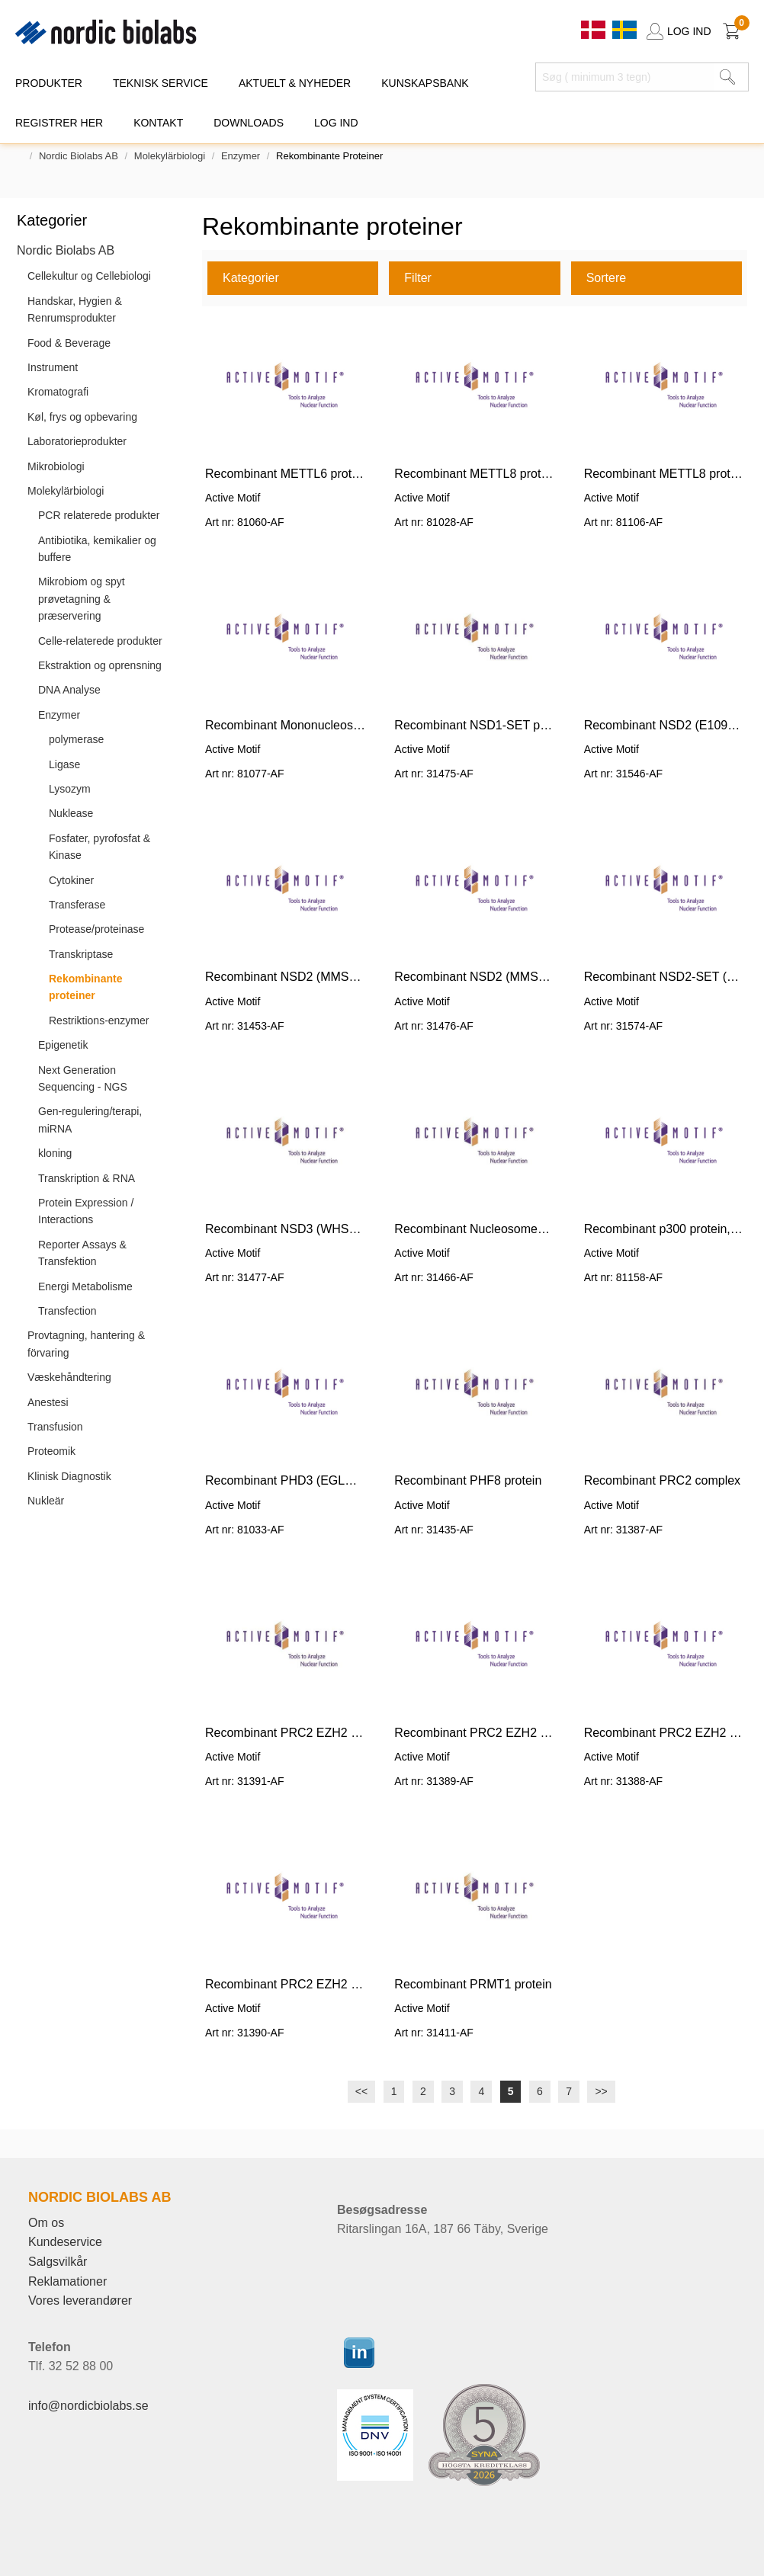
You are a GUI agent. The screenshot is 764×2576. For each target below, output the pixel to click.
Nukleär (45, 1501)
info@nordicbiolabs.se (88, 2405)
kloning (55, 1153)
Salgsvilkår (57, 2261)
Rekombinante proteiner (85, 986)
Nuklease (71, 813)
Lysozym (70, 789)
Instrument (52, 367)
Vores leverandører (80, 2300)
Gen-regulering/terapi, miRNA (90, 1119)
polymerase (76, 739)
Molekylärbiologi (169, 156)
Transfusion (55, 1427)
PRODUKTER (48, 83)
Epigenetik (63, 1045)
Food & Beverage (69, 343)
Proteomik (51, 1451)
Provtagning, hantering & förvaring (86, 1343)
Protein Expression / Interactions (85, 1211)
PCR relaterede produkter (99, 515)
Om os (46, 2222)
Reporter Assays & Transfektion (82, 1252)
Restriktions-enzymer (99, 1020)
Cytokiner (71, 880)
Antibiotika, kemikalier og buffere (97, 548)
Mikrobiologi (56, 466)
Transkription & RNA (86, 1178)
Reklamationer (67, 2281)
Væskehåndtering (69, 1377)
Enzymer (240, 156)
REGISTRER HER (59, 123)
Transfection (67, 1311)
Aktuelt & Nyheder (295, 83)
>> (601, 2091)
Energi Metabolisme (85, 1286)
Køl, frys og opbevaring (82, 417)
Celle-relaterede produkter (100, 641)
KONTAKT (158, 123)
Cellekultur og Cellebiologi (89, 276)
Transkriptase (81, 954)
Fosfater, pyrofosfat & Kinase (99, 846)
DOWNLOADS (248, 123)
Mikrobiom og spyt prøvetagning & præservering (81, 598)
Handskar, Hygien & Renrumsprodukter (74, 309)
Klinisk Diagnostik (69, 1476)
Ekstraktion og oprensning (100, 665)
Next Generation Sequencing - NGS (82, 1078)
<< (361, 2091)
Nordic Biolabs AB (78, 156)
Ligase (64, 764)
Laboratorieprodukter (77, 441)
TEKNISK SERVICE (160, 83)
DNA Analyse (69, 690)
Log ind (336, 123)
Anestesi (48, 1402)
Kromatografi (57, 392)
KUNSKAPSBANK (424, 83)
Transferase (77, 905)
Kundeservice (65, 2241)
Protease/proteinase (96, 929)
